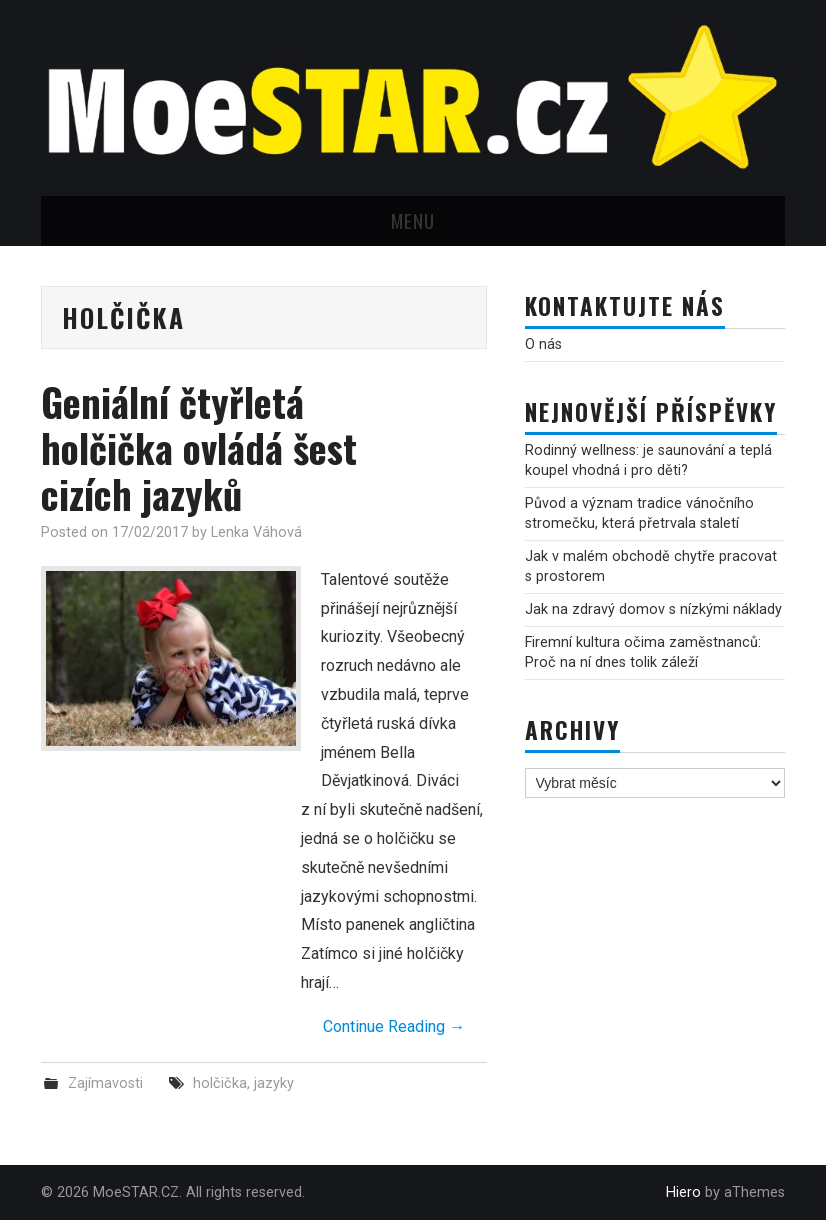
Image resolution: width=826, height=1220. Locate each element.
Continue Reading (394, 1026)
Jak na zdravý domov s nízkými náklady (653, 609)
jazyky (274, 1083)
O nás (543, 344)
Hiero (683, 1192)
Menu (413, 220)
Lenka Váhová (256, 532)
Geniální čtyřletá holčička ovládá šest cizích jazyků (199, 447)
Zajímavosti (105, 1083)
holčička (220, 1083)
